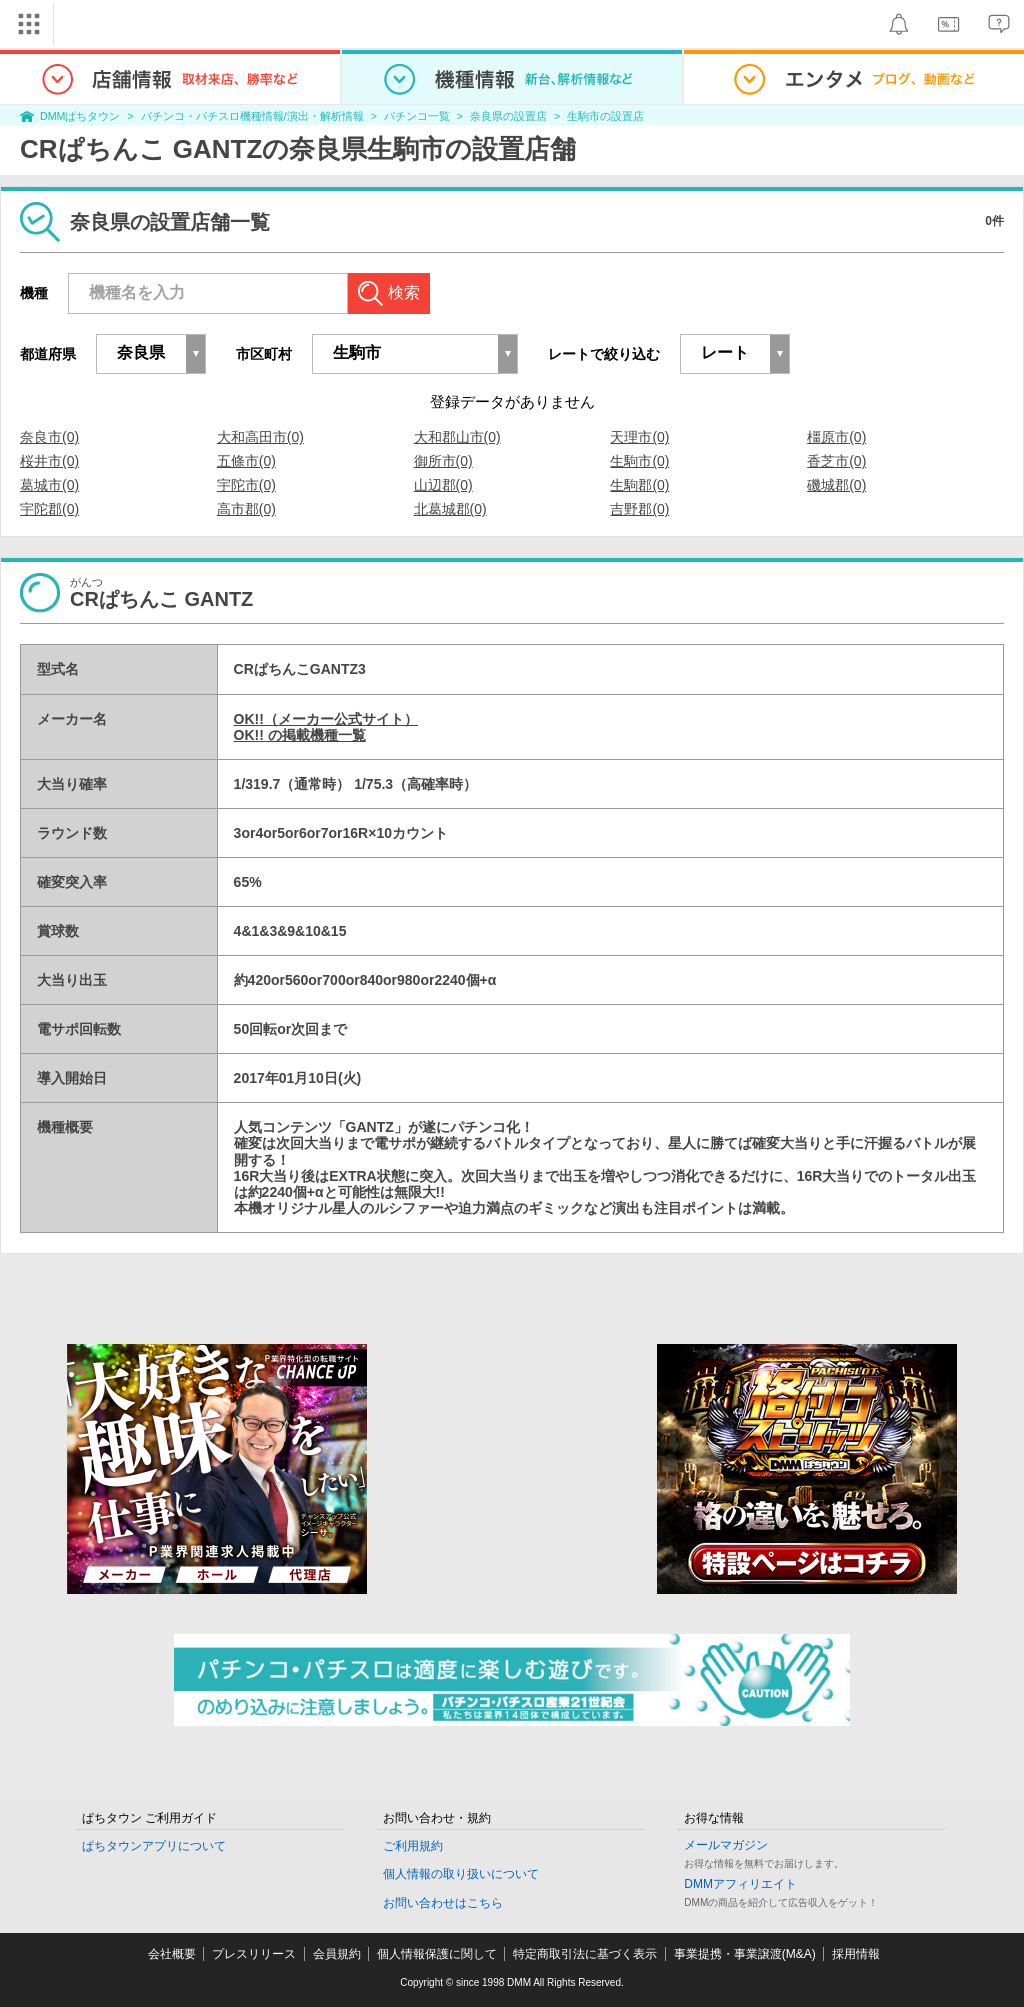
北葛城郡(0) (450, 509)
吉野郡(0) (639, 509)
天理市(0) (639, 437)
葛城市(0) (49, 485)
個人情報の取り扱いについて (461, 1874)
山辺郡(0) (443, 485)
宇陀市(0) (246, 485)
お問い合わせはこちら (443, 1903)
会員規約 (337, 1954)
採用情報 (856, 1954)
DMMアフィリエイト (740, 1884)
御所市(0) (443, 461)
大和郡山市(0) (457, 437)
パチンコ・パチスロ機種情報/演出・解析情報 (252, 116)
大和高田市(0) (260, 437)
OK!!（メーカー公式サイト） (326, 719)
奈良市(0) (49, 437)
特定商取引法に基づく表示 (585, 1954)
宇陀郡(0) (49, 509)
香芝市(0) (836, 461)
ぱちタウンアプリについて (154, 1846)
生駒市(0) (639, 461)
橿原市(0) (836, 437)
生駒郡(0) (639, 485)
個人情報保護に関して (437, 1954)
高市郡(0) (246, 509)
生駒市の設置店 (605, 116)
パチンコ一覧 (417, 116)
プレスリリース (254, 1954)
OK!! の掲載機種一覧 (300, 735)
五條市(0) (246, 461)
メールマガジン (726, 1845)
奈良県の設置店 (508, 116)
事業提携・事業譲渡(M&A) (745, 1954)
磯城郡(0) (836, 485)
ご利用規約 (413, 1846)
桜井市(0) (49, 461)
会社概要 (172, 1954)
